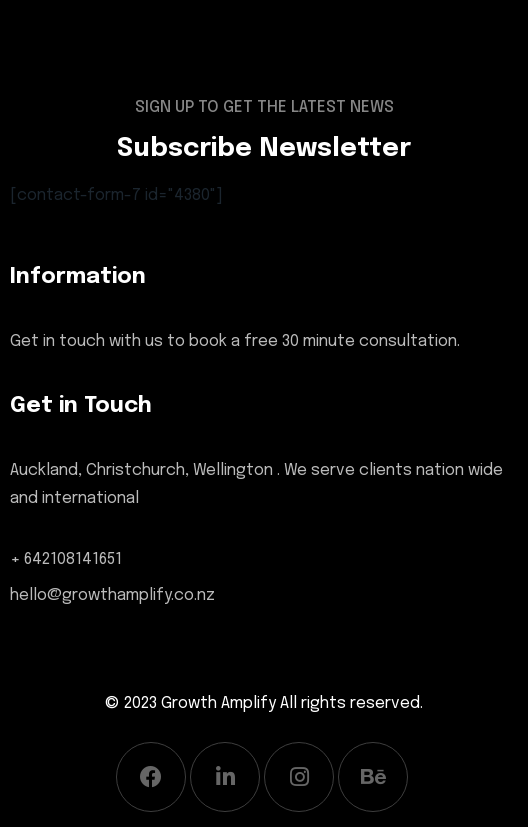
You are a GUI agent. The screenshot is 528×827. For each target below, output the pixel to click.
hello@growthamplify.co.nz (112, 595)
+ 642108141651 (66, 559)
